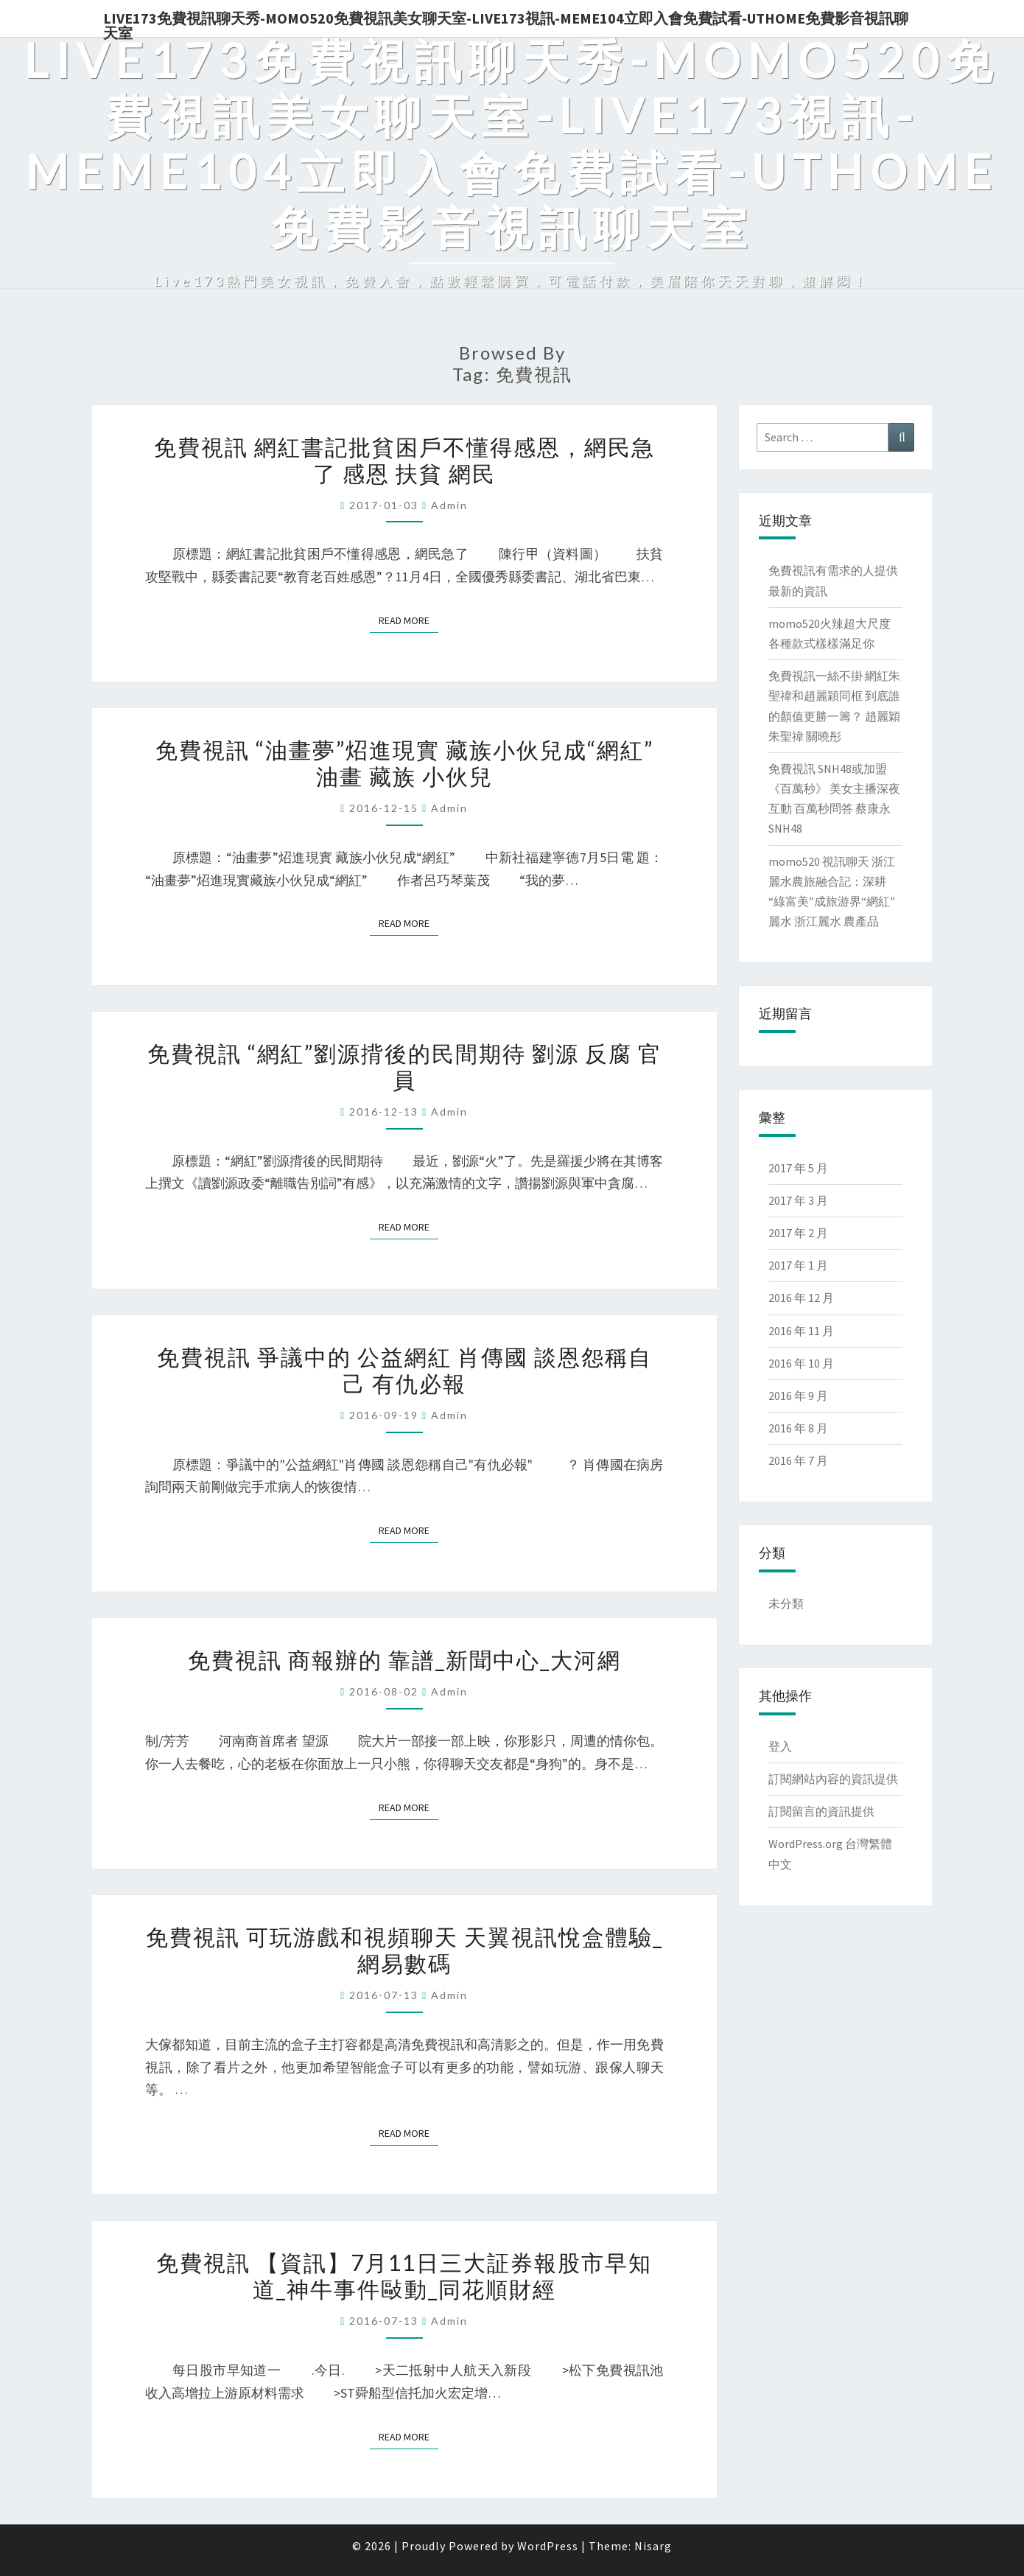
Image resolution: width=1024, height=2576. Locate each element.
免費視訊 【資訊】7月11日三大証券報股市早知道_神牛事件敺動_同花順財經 (404, 2275)
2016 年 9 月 (798, 1395)
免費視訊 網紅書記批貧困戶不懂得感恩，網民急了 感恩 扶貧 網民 (404, 459)
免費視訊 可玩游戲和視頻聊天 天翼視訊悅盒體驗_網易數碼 (404, 1949)
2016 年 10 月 (801, 1363)
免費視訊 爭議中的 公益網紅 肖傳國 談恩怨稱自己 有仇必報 (404, 1369)
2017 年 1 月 (798, 1265)
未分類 (786, 1603)
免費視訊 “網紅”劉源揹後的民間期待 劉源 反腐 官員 (404, 1066)
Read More (408, 619)
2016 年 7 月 (798, 1460)
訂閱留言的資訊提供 (821, 1811)
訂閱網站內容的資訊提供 (833, 1778)
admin (449, 505)
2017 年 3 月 (798, 1200)
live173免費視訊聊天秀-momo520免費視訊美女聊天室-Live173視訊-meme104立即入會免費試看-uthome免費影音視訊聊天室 (505, 23)
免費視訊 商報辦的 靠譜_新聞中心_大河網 (404, 1659)
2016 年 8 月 (798, 1428)
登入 (780, 1746)
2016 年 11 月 (801, 1330)
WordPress (547, 2545)
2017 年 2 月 (798, 1232)
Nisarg (653, 2545)
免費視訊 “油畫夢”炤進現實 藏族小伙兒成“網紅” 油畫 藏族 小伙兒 (404, 762)
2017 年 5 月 (798, 1168)
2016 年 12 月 (801, 1297)
